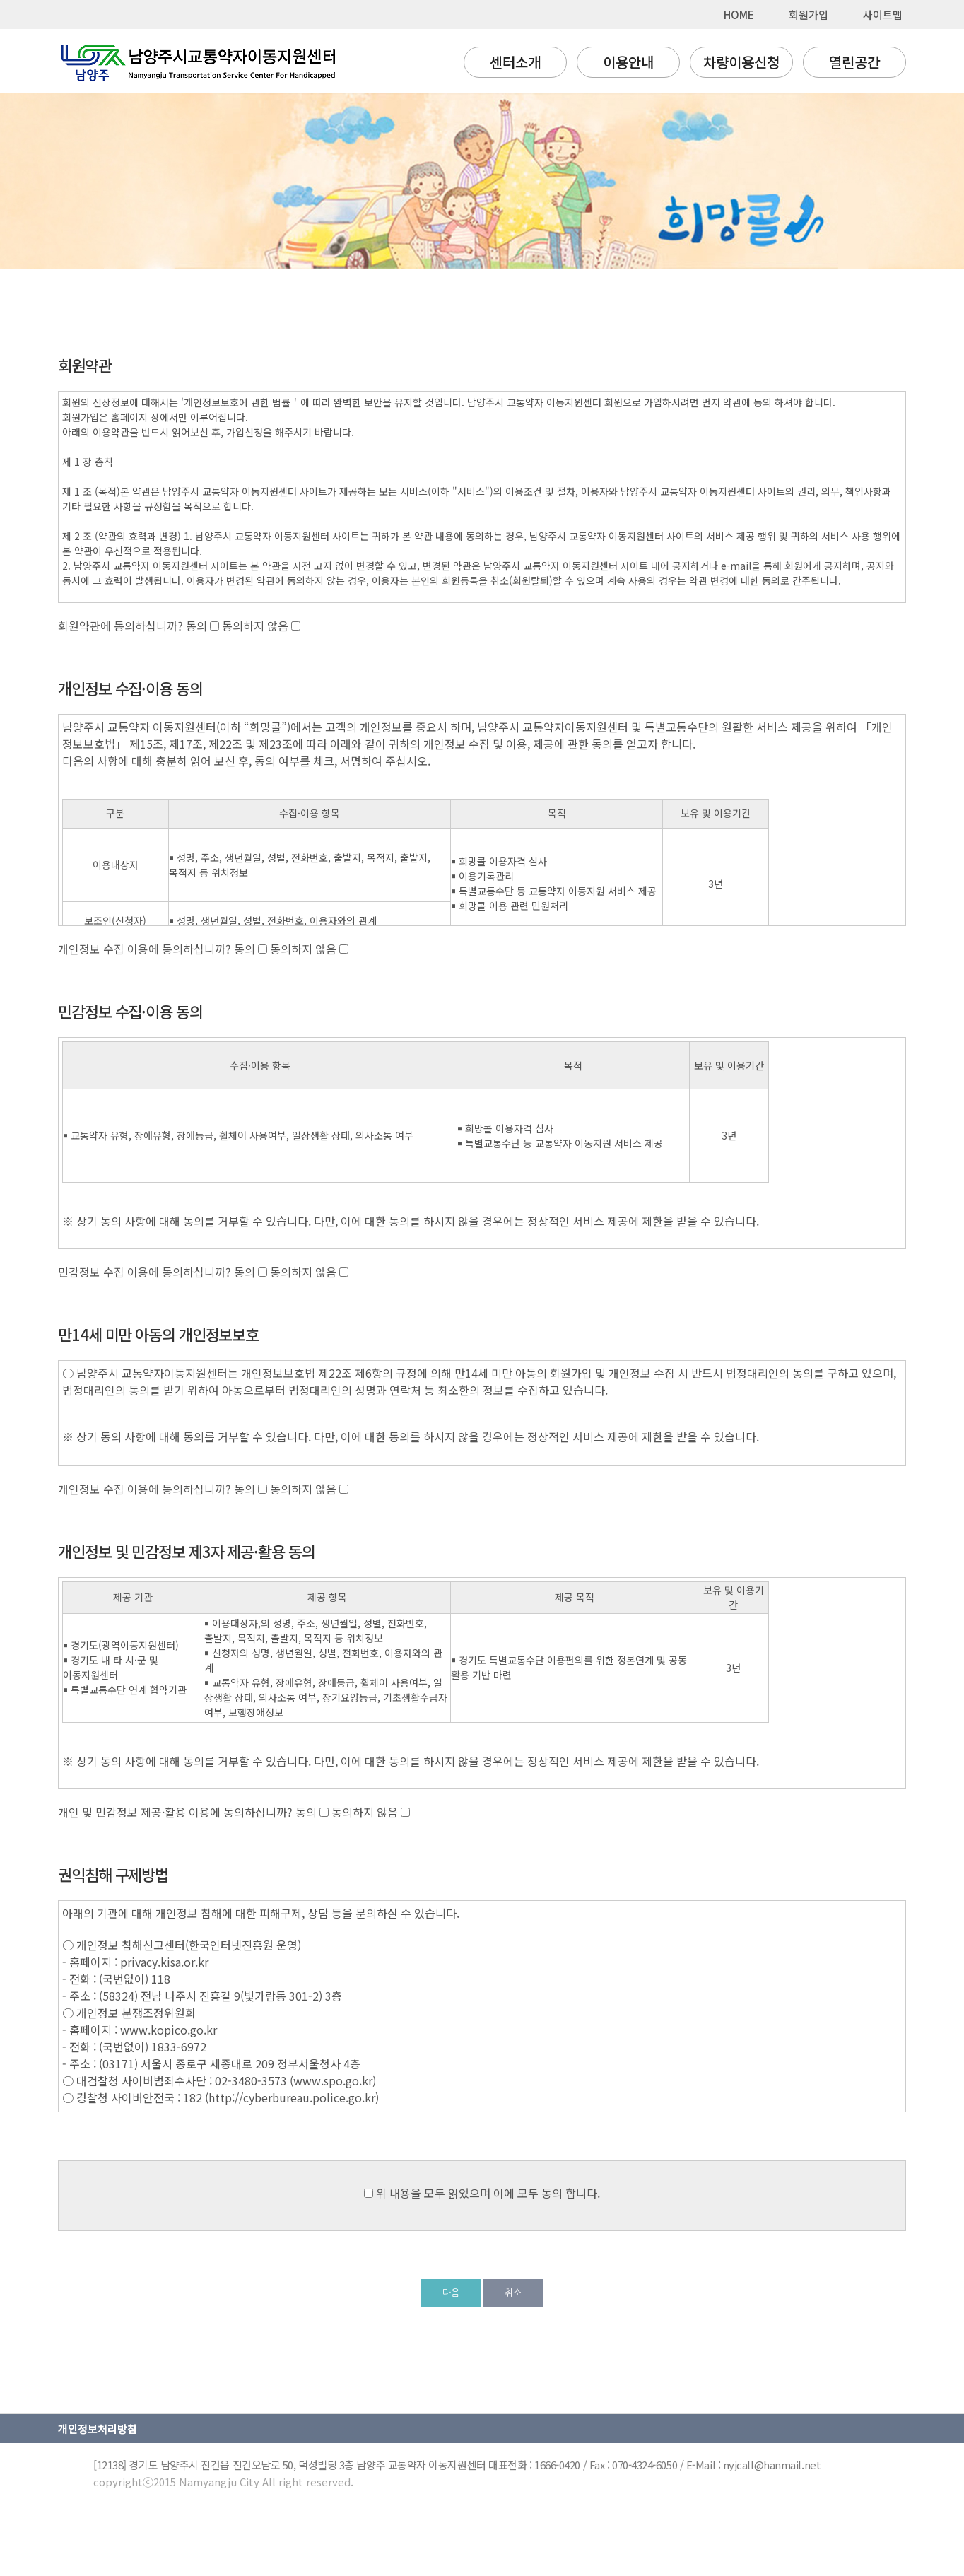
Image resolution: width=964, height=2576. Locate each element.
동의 (198, 625)
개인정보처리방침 (97, 2428)
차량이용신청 (741, 62)
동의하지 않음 (256, 625)
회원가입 (808, 14)
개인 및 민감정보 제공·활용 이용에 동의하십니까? (175, 1811)
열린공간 (854, 62)
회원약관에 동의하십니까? (120, 625)
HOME (739, 14)
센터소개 (515, 62)
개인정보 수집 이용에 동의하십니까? (144, 948)
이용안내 (628, 62)
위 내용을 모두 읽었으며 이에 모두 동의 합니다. (488, 2192)
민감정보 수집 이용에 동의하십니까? (144, 1271)
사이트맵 (883, 14)
